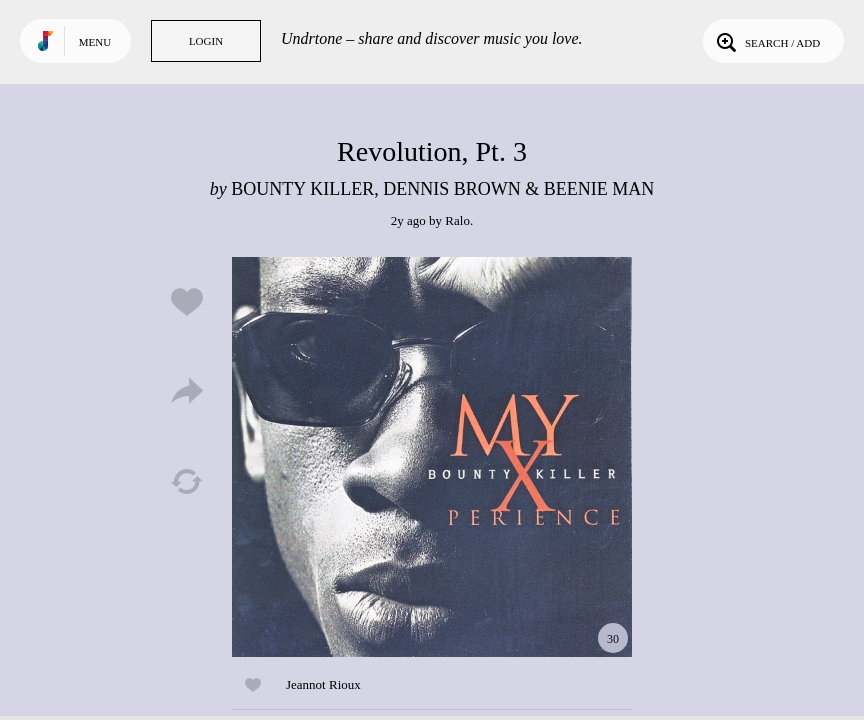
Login (206, 41)
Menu (95, 42)
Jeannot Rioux (323, 684)
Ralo (457, 220)
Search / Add (766, 41)
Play (432, 457)
